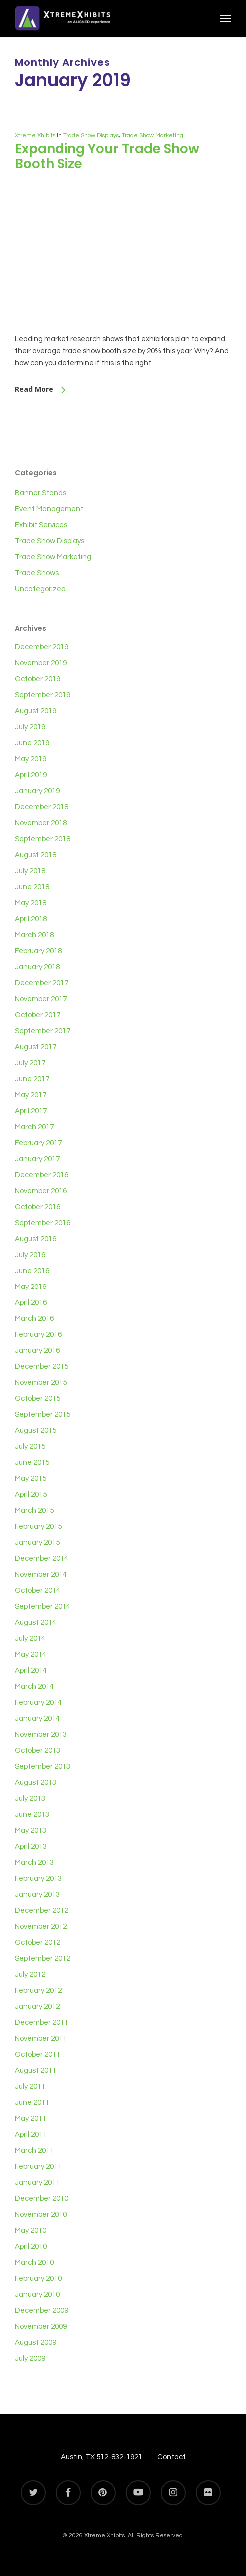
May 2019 (30, 759)
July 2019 (30, 727)
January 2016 (37, 1350)
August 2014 (35, 1622)
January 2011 (37, 2182)
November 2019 (41, 663)
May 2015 (30, 1478)
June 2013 (32, 1814)
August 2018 (35, 855)
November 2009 (41, 2326)
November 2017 (41, 999)
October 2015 (37, 1398)
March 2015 (34, 1510)
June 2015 (32, 1462)
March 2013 (34, 1862)
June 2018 (32, 887)
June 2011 (32, 2102)
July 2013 (30, 1798)
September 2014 (42, 1606)
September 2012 (42, 1958)
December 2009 (41, 2310)
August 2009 (35, 2342)
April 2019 (31, 775)
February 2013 (38, 1878)
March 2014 (34, 1686)
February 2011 (38, 2166)
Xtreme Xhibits (35, 135)
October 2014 (37, 1590)
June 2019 (32, 743)
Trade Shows (37, 573)
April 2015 (31, 1494)
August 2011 (35, 2070)
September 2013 (42, 1766)
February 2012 (38, 1990)
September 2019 (42, 695)
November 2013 (41, 1734)
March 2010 (34, 2262)
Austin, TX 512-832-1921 (101, 2457)
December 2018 (41, 807)
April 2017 (31, 1111)
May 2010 (30, 2230)
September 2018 (42, 839)
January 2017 (37, 1159)
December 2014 (41, 1558)
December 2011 (41, 2022)
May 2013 (30, 1830)
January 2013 (37, 1894)
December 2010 (41, 2198)
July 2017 (30, 1063)
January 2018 (37, 967)
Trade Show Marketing (152, 135)
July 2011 (30, 2086)
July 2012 (30, 1974)
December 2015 (41, 1366)
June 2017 (32, 1079)
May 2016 (30, 1286)
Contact (171, 2457)
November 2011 (41, 2038)
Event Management (49, 509)
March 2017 (34, 1127)
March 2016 (34, 1318)
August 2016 (35, 1239)
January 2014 (37, 1718)
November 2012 (41, 1926)
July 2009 (30, 2358)
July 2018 (30, 871)
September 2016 (42, 1223)
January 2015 (37, 1542)
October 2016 (37, 1207)
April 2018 (31, 919)
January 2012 (37, 2006)
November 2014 (41, 1574)
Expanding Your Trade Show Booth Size (107, 156)
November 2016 (41, 1191)
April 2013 (31, 1846)
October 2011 (37, 2054)
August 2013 (35, 1782)
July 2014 (30, 1638)
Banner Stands (40, 493)
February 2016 (38, 1334)
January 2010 (37, 2294)
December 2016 (41, 1175)
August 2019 (35, 711)
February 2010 (38, 2278)
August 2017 (35, 1047)
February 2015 (38, 1526)
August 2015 (35, 1430)
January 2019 (37, 791)
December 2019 (41, 647)
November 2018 (41, 823)
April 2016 (31, 1302)
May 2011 (30, 2118)
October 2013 (37, 1750)
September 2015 (42, 1414)
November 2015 (41, 1382)
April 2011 (31, 2134)
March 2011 (34, 2150)
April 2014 (31, 1670)
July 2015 (30, 1446)
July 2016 (30, 1255)
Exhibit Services (41, 525)
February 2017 (38, 1143)
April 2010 (31, 2246)
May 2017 (30, 1095)
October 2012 (37, 1942)
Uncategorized (40, 589)
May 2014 (30, 1654)
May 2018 (30, 903)
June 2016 (32, 1271)
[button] (225, 18)
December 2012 (41, 1910)
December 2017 (41, 983)
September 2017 (42, 1031)
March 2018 (34, 935)
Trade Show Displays (91, 135)
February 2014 (38, 1702)
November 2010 (41, 2214)
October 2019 (37, 679)
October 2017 (37, 1015)
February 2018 (38, 951)
